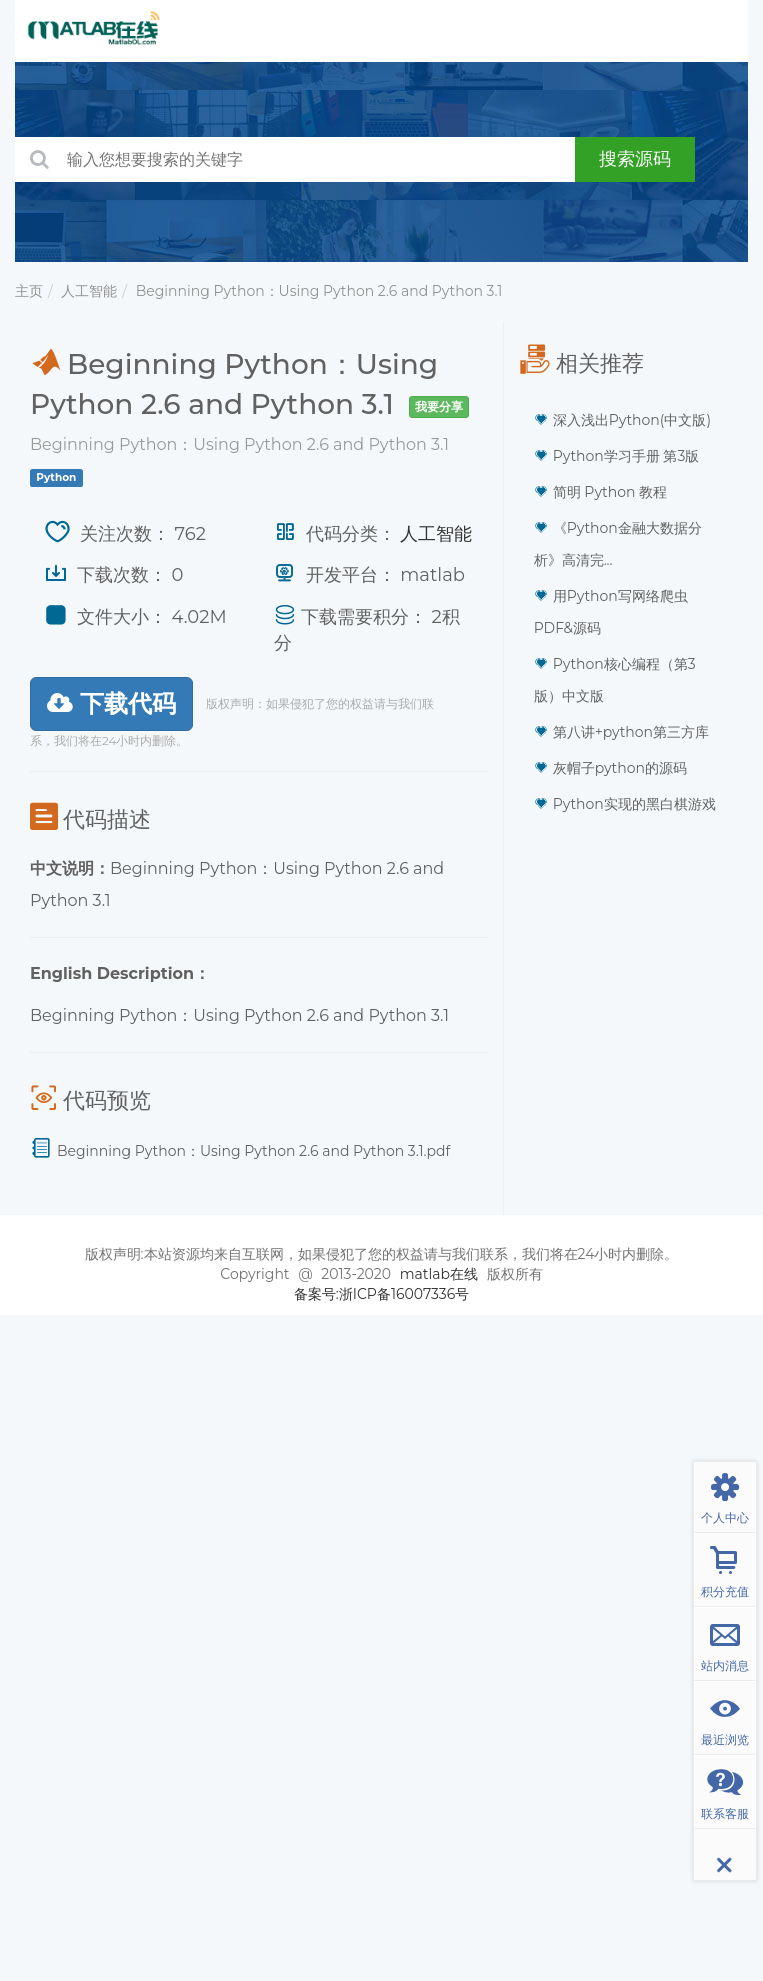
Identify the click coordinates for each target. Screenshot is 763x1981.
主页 (29, 291)
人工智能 (89, 291)
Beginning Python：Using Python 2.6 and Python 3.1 (319, 291)
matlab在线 (439, 1274)
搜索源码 (635, 159)
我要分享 (439, 406)
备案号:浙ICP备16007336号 (382, 1294)
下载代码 (111, 703)
